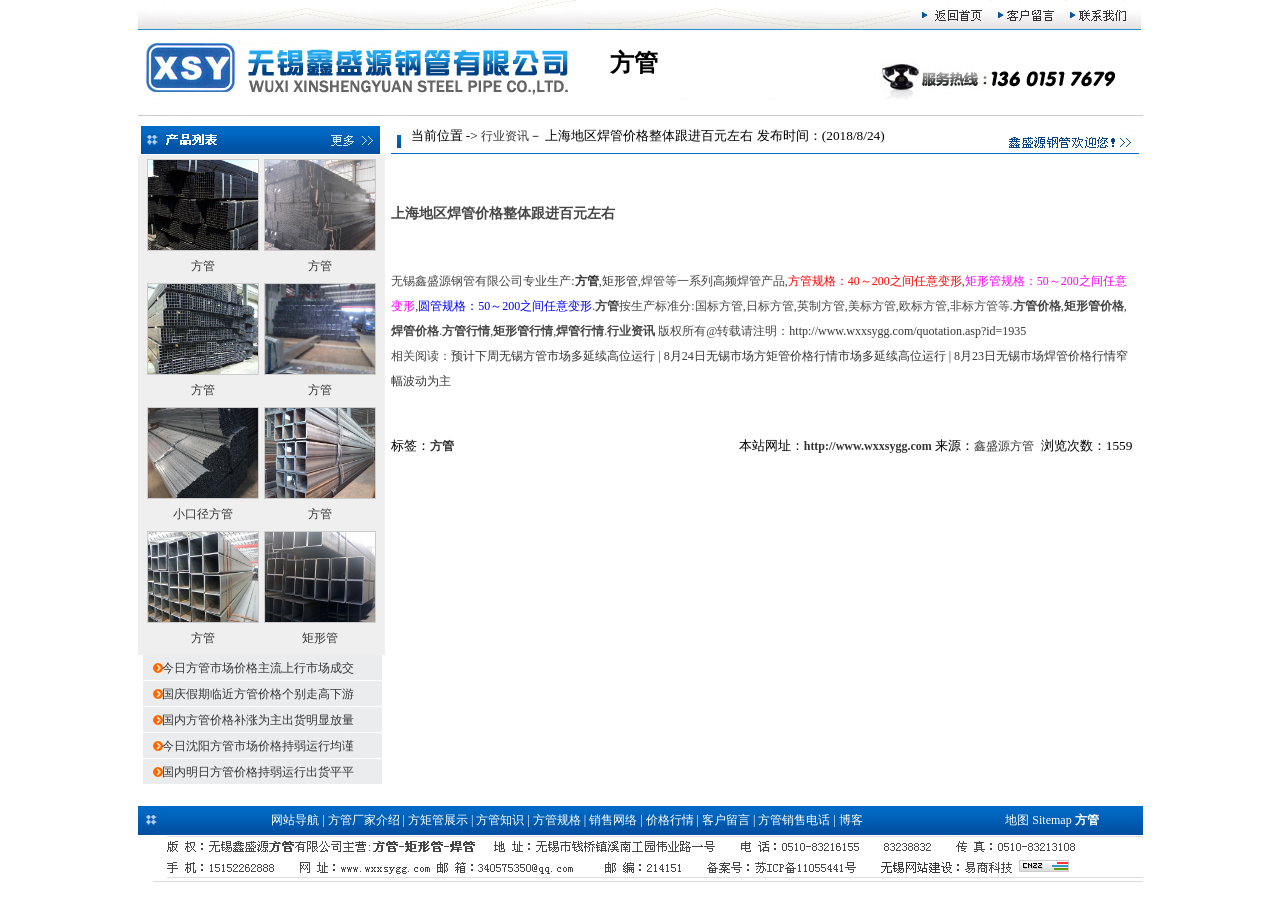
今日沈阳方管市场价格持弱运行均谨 (258, 746)
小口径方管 (203, 514)
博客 (851, 820)
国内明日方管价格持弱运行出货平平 (258, 772)
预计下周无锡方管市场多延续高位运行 (553, 356)
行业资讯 (505, 136)
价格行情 (670, 820)
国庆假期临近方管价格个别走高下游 (258, 694)
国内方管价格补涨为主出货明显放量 (258, 720)
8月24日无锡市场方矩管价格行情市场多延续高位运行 (805, 356)
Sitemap (1051, 820)
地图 (1017, 820)
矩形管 (320, 638)
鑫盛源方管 (1004, 446)
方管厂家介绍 (364, 820)
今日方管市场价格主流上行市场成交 (258, 668)
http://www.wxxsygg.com (868, 446)
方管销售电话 (794, 820)
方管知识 (500, 820)
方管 (203, 266)
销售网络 (613, 820)
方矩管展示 (438, 820)
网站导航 (295, 820)
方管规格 (557, 820)
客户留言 (726, 820)
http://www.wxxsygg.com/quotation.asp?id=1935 (907, 331)
